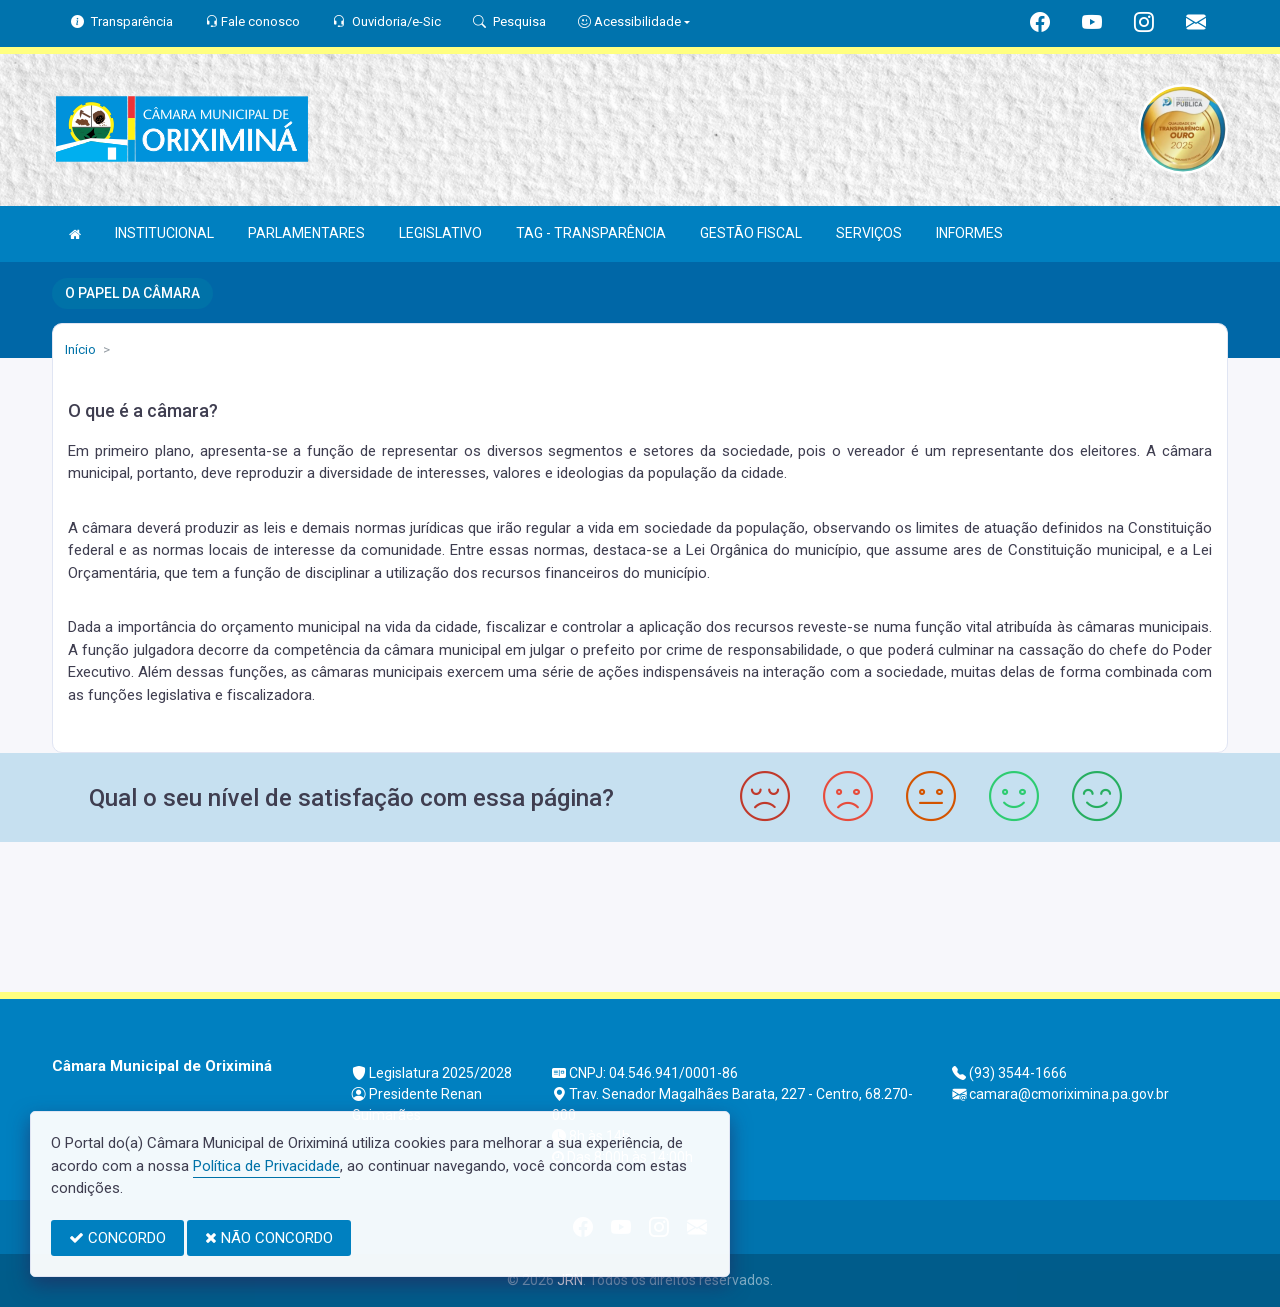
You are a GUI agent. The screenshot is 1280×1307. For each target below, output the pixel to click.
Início (80, 349)
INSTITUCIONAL (164, 233)
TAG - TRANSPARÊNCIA (591, 233)
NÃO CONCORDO (269, 1238)
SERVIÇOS (869, 233)
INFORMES (969, 233)
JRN (570, 1280)
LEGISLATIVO (440, 233)
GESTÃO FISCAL (751, 233)
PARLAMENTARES (306, 233)
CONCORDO (117, 1238)
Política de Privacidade (266, 1166)
